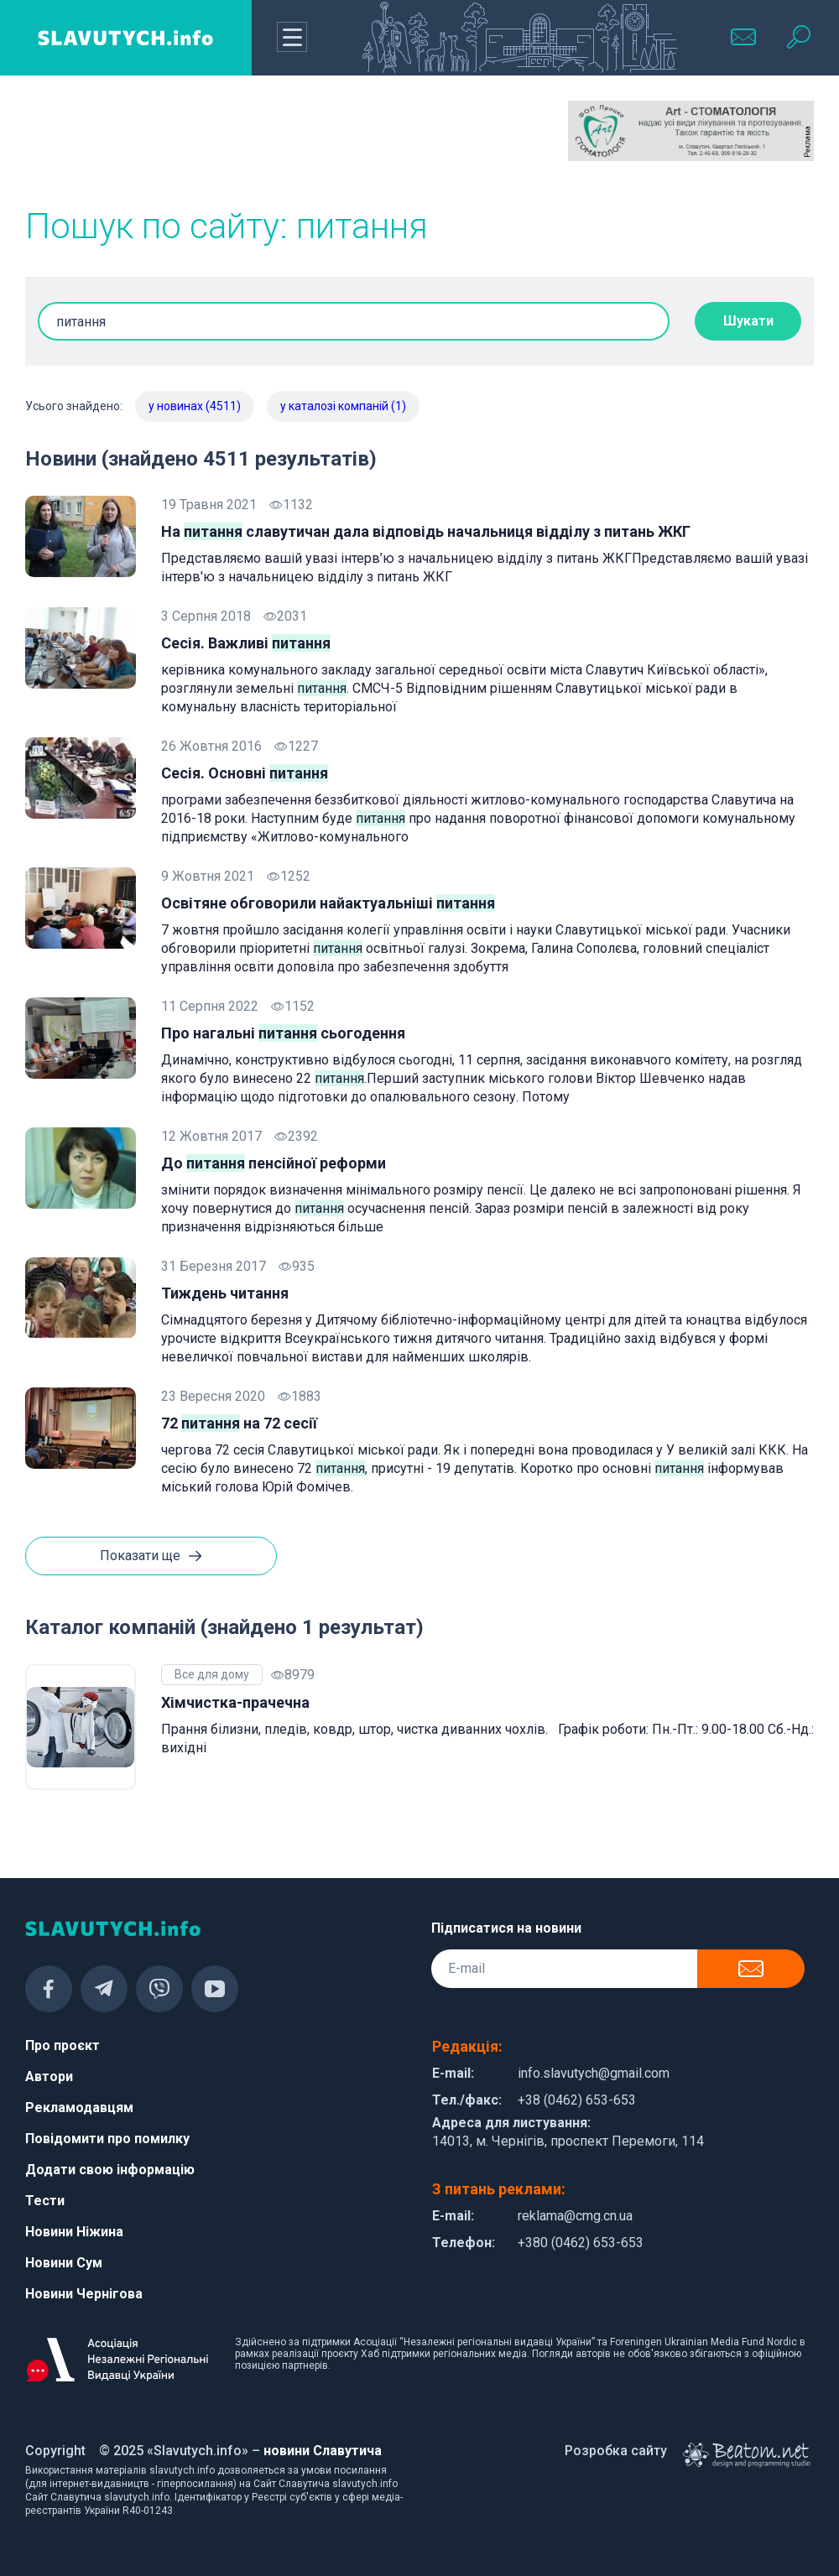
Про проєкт (62, 2045)
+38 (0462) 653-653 (577, 2100)
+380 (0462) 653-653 (581, 2243)
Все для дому (212, 1674)
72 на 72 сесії (239, 1423)
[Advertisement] (148, 143)
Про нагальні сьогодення (283, 1033)
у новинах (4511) (195, 406)
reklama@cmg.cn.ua (575, 2216)
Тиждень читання (225, 1293)
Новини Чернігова (84, 2294)
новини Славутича (322, 2451)
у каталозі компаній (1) (343, 406)
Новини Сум (63, 2263)
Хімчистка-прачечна (235, 1702)
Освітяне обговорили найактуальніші (328, 903)
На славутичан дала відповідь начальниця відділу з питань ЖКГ (425, 531)
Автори (49, 2076)
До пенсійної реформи (273, 1163)
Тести (45, 2201)
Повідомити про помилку (107, 2139)
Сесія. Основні (244, 773)
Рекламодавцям (79, 2107)
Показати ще (151, 1557)
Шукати (748, 321)
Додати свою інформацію (110, 2170)
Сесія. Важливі (246, 643)
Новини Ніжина (74, 2232)
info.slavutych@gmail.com (594, 2073)
